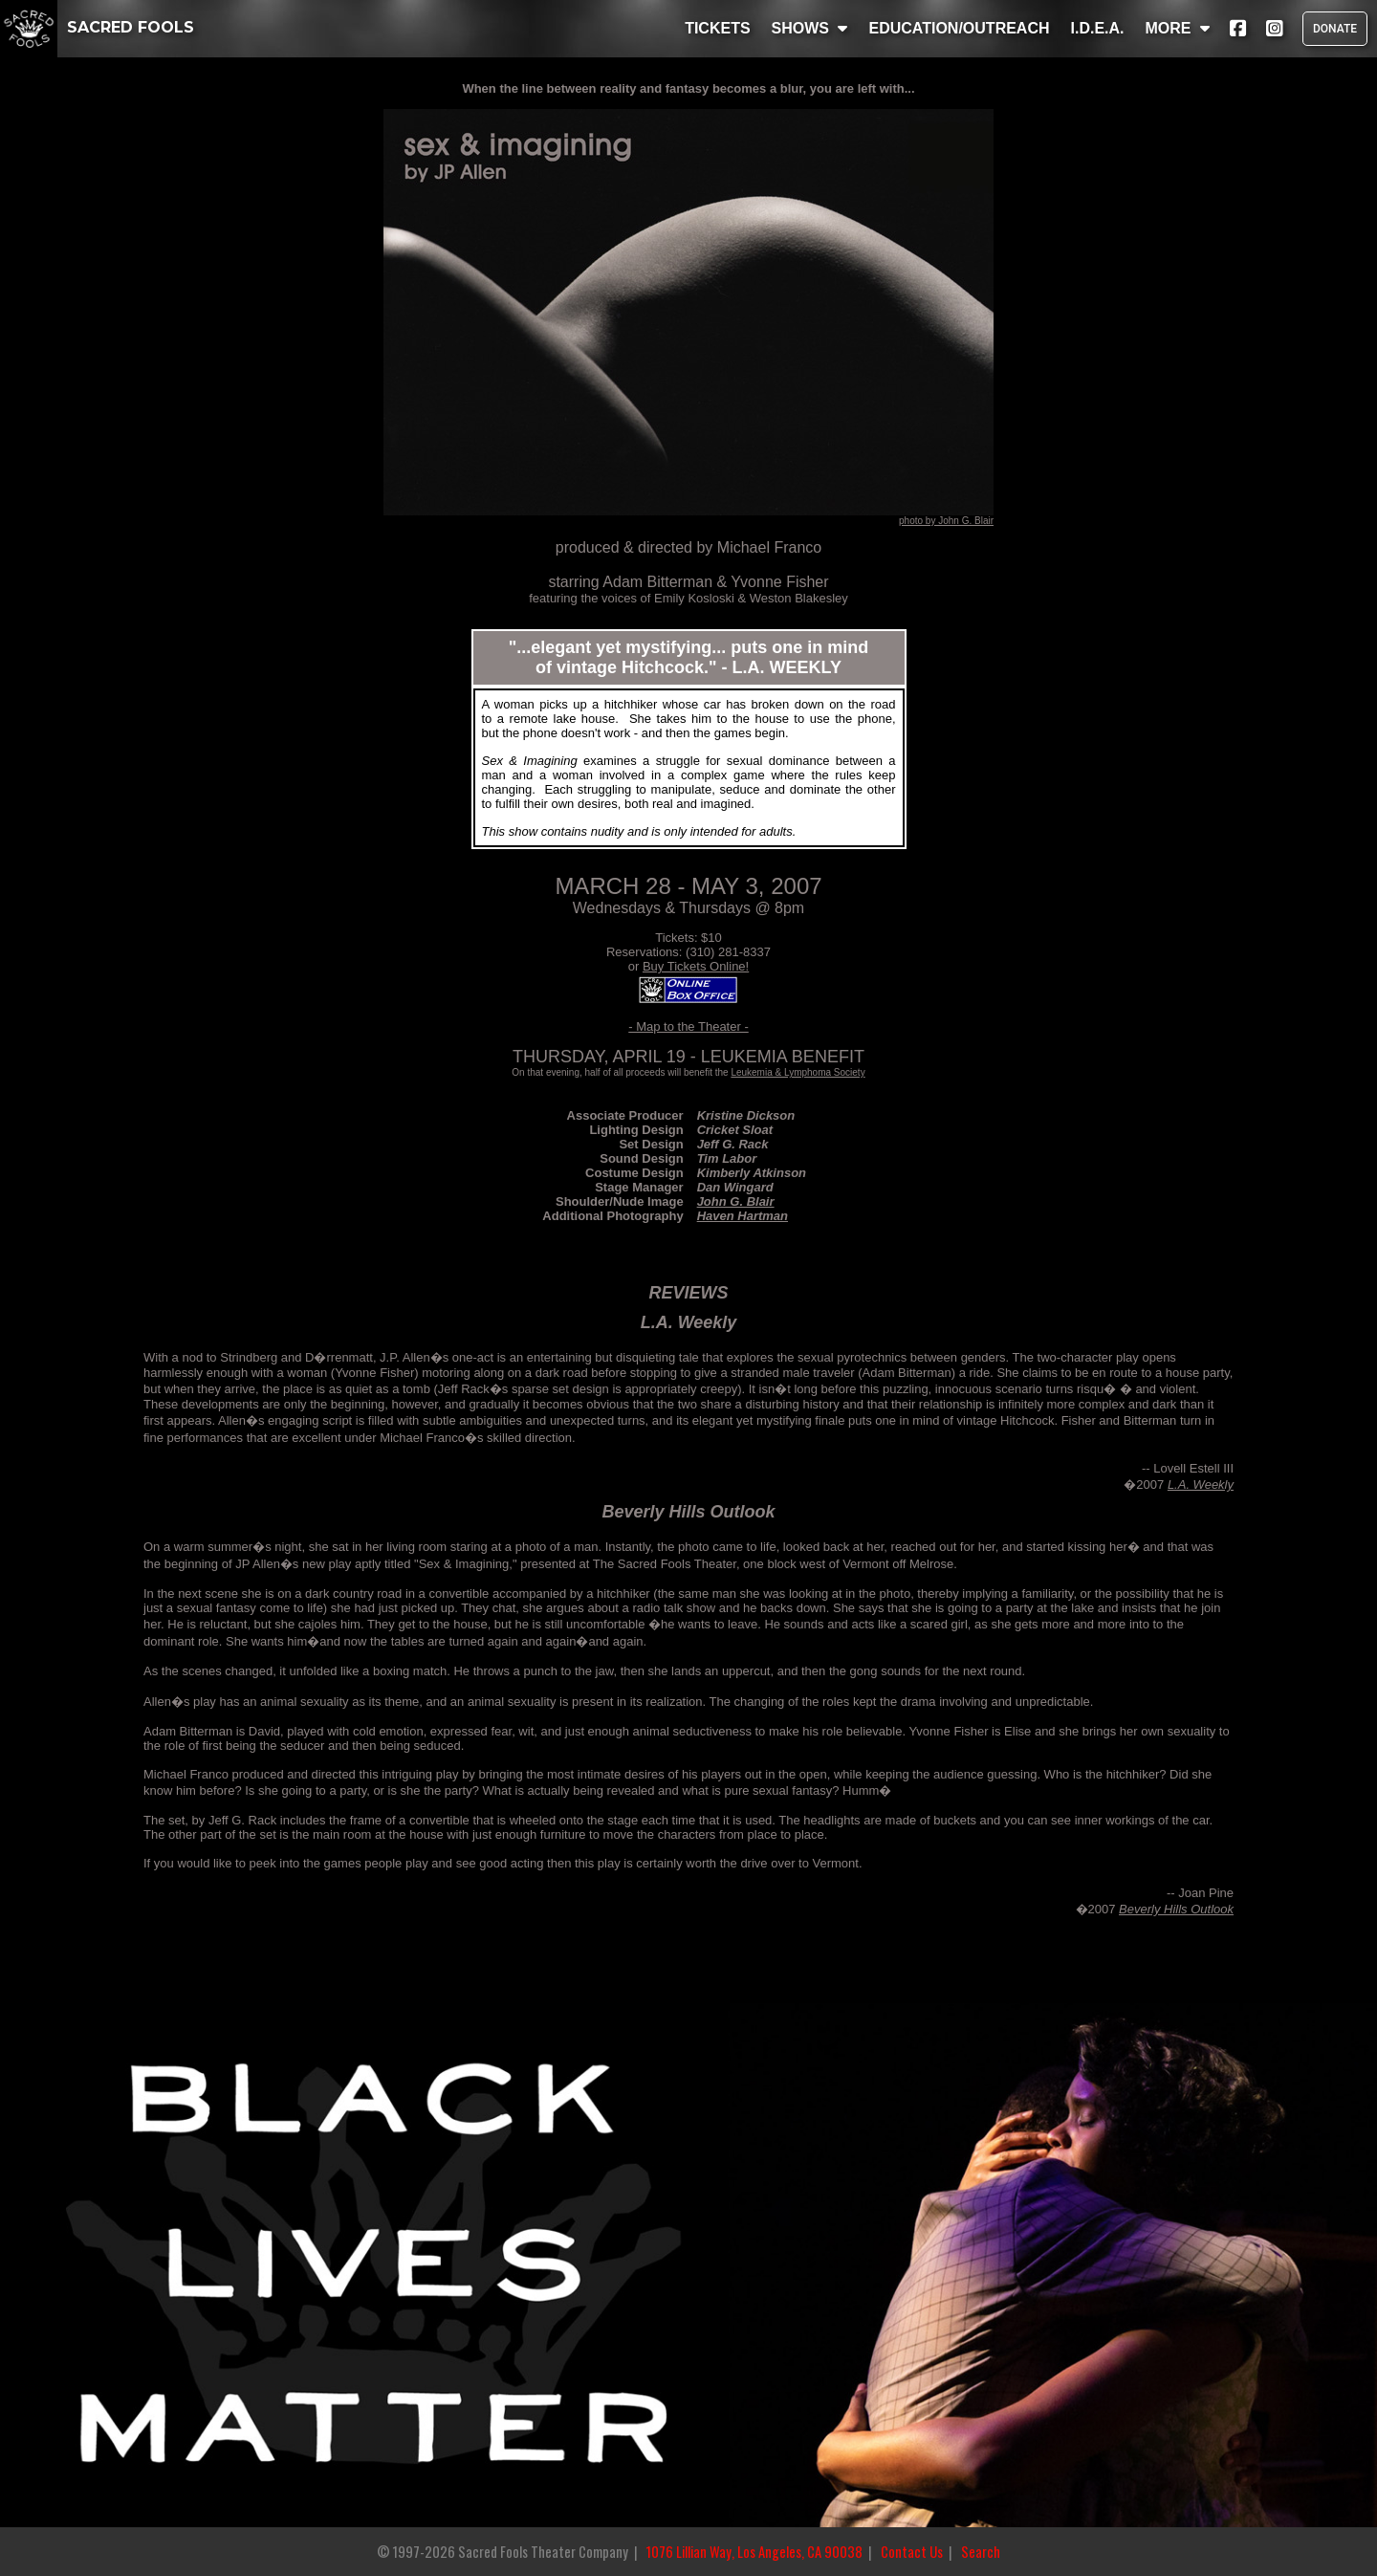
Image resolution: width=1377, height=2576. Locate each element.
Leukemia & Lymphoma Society (797, 1072)
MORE (1178, 28)
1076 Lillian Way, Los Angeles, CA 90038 (754, 2552)
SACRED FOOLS (97, 27)
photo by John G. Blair (946, 520)
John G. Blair (736, 1201)
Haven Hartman (742, 1216)
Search (980, 2552)
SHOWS (810, 28)
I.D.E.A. (1097, 28)
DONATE (1335, 28)
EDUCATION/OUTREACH (958, 28)
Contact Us (912, 2552)
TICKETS (717, 28)
